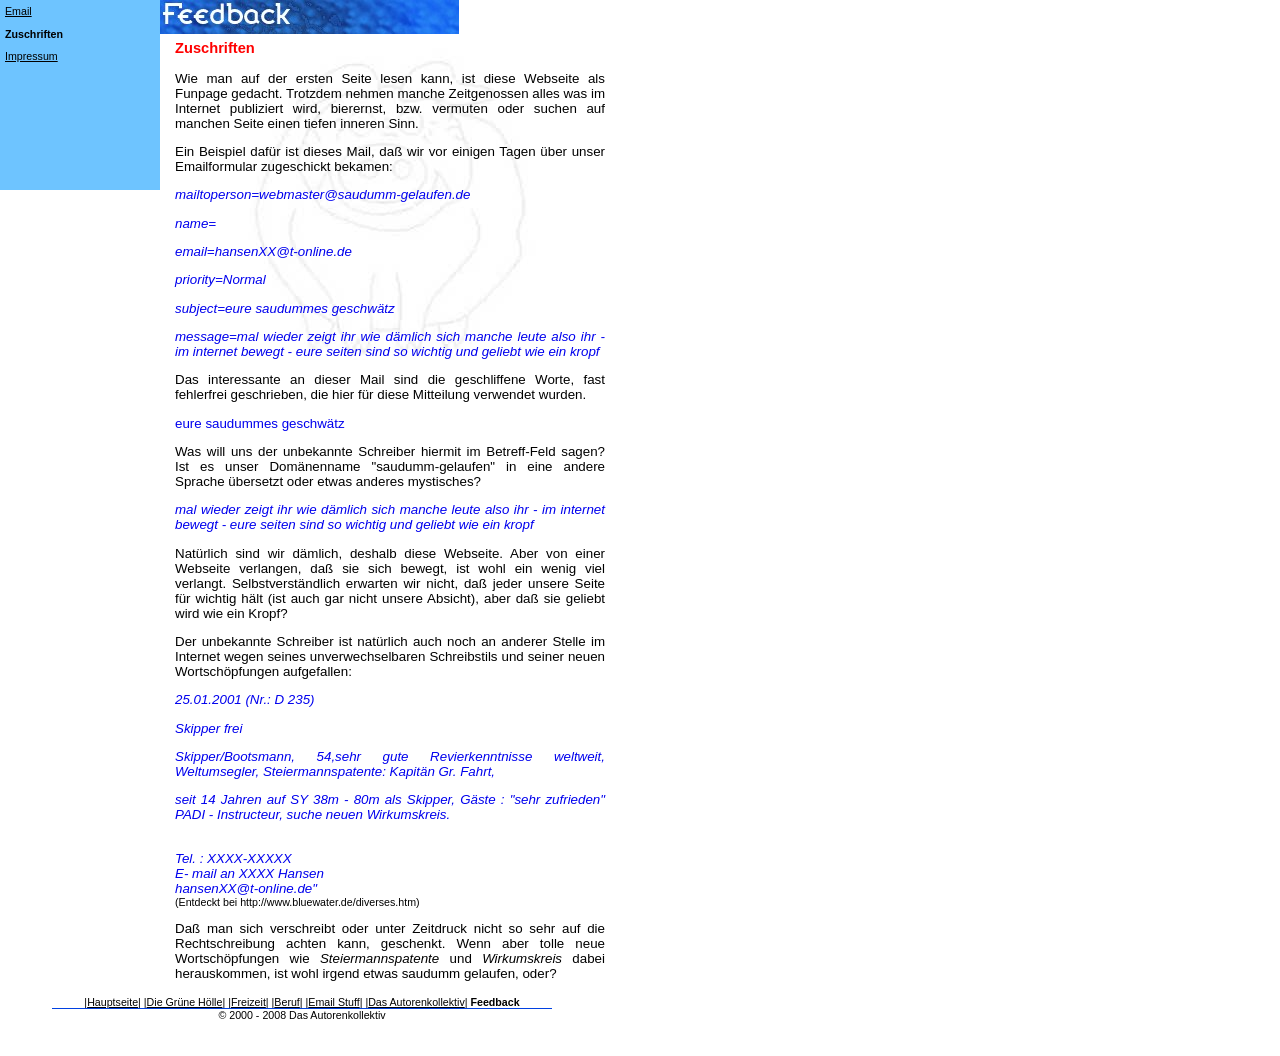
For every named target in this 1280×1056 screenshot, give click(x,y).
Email (18, 11)
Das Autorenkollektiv (416, 1002)
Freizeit (248, 1002)
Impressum (31, 56)
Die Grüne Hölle (185, 1002)
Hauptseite (112, 1002)
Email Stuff (333, 1002)
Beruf (286, 1002)
